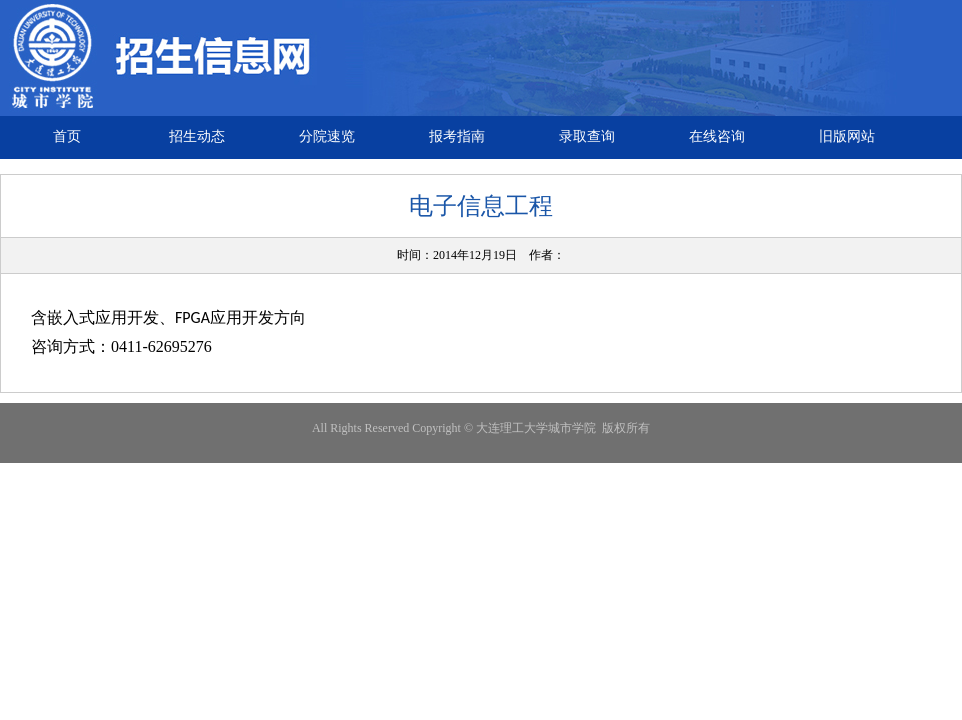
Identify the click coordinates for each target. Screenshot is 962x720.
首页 (67, 136)
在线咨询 (717, 136)
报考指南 (457, 136)
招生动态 (197, 136)
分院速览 (327, 136)
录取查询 (587, 136)
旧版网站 (847, 136)
